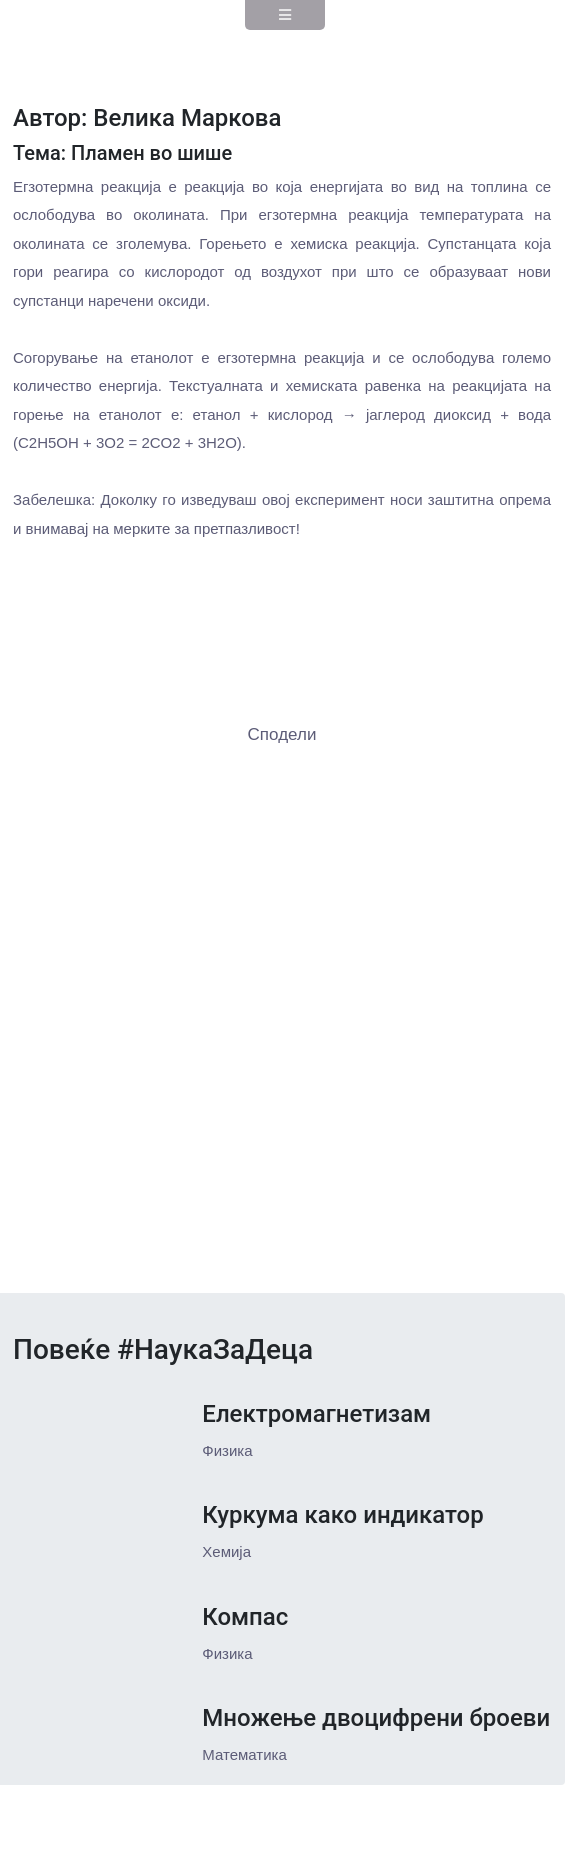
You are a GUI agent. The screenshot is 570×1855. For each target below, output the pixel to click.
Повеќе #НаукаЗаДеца (163, 1349)
